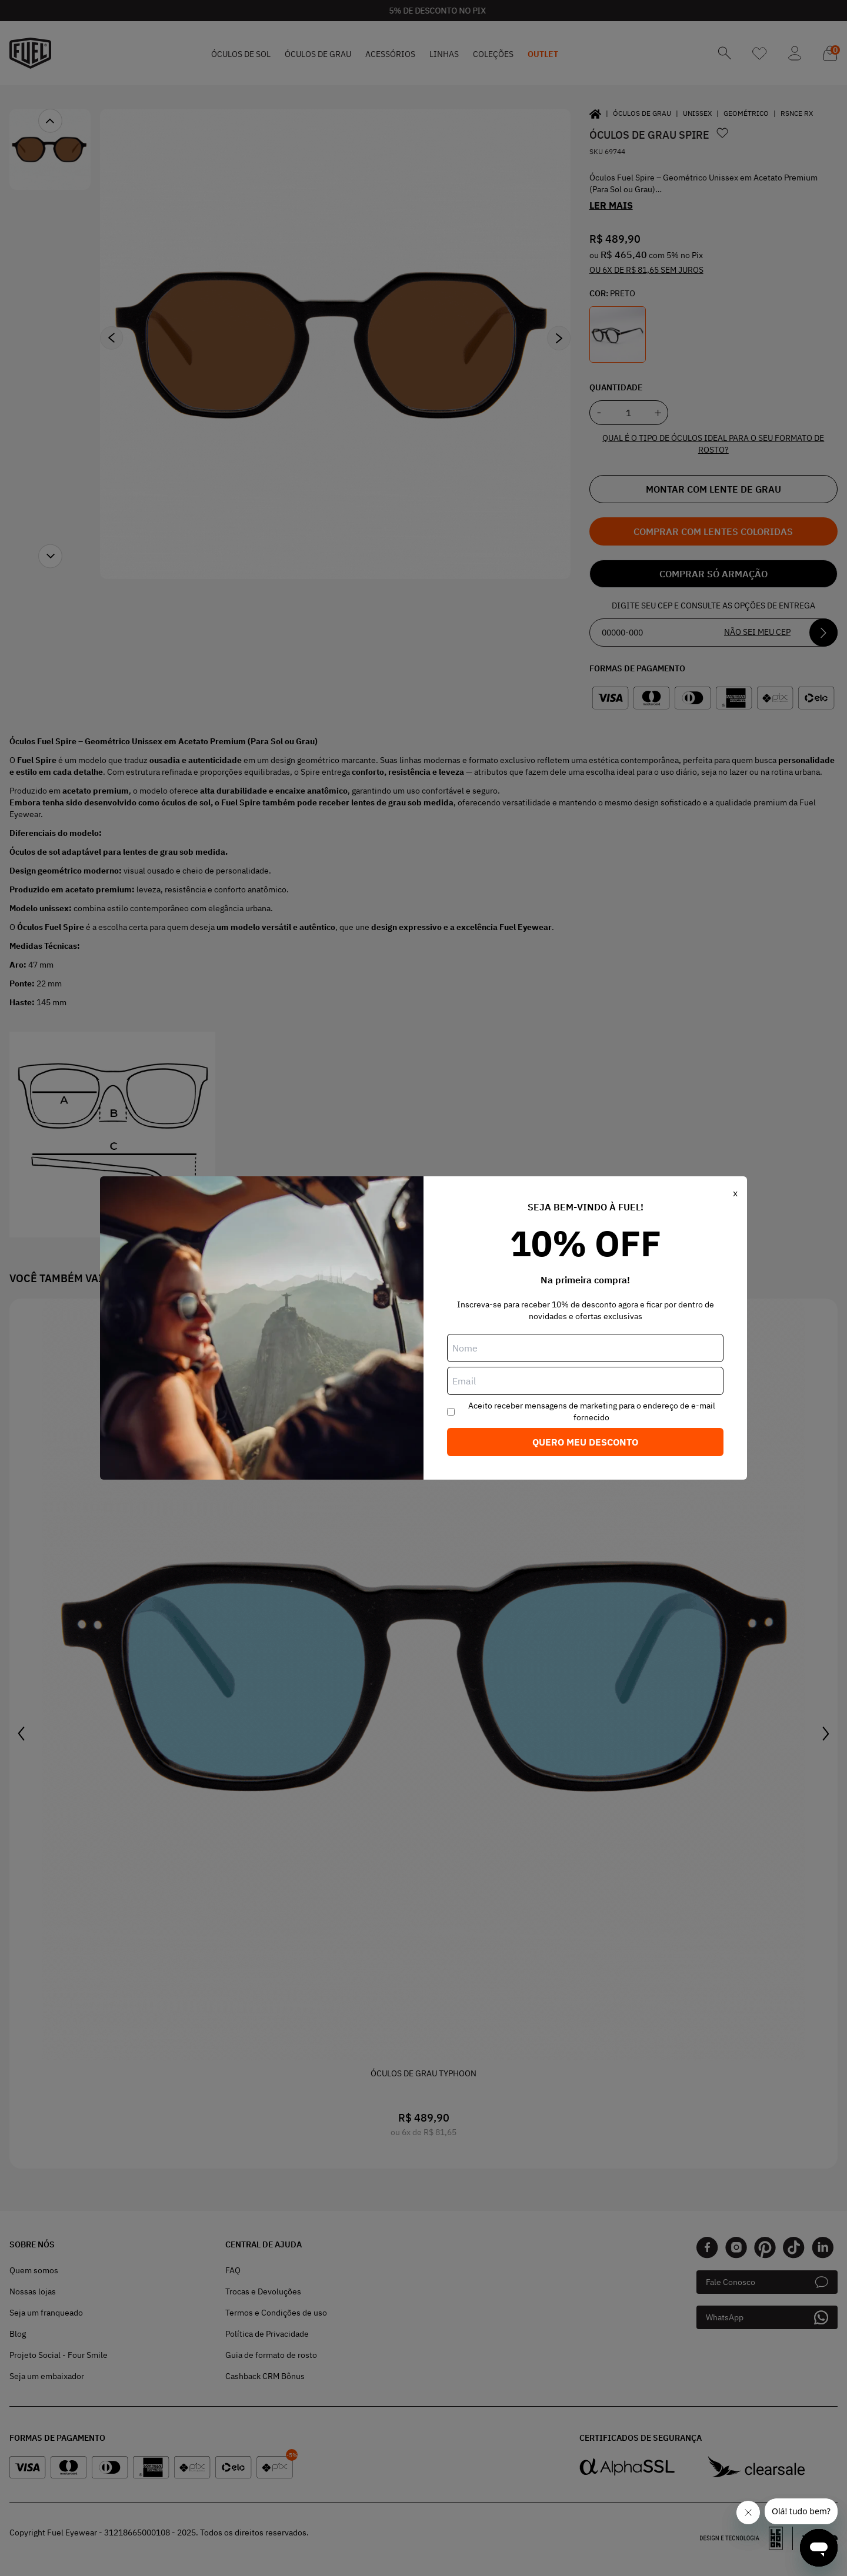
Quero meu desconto (585, 1442)
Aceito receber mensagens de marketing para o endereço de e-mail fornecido (591, 1411)
